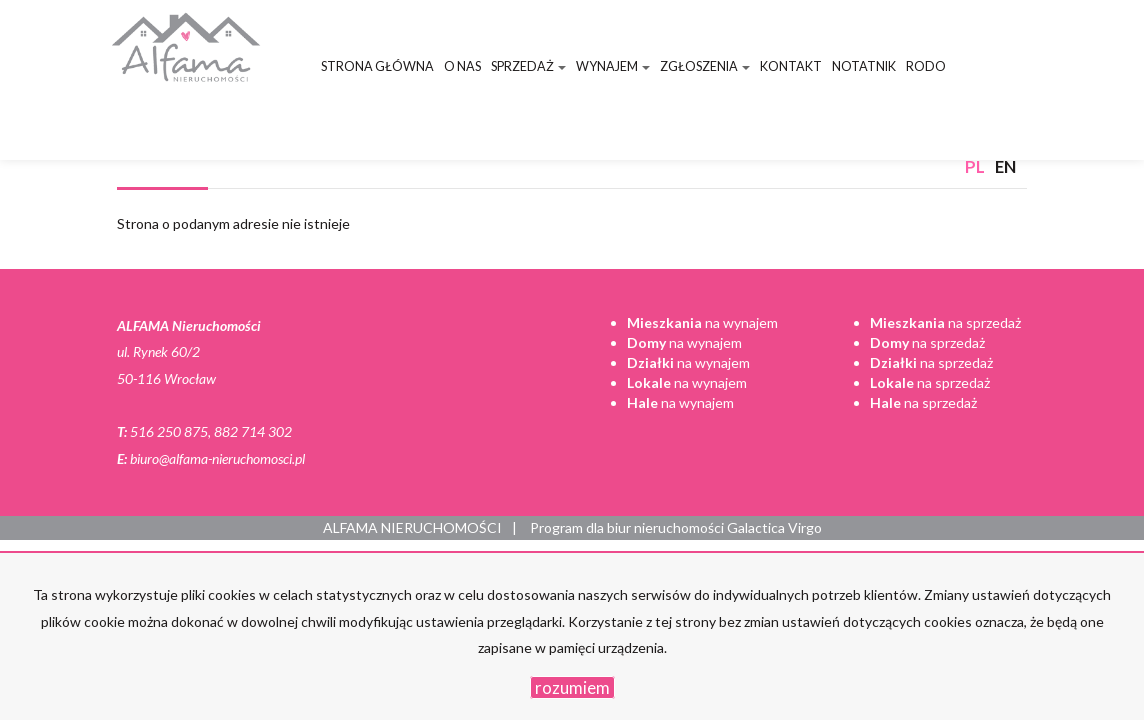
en (1005, 166)
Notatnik (864, 66)
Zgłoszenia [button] (705, 66)
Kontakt (791, 66)
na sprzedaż (945, 322)
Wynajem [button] (613, 66)
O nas (462, 66)
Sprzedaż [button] (528, 66)
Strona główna (377, 66)
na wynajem (702, 322)
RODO (926, 66)
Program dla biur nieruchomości (628, 527)
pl (975, 166)
